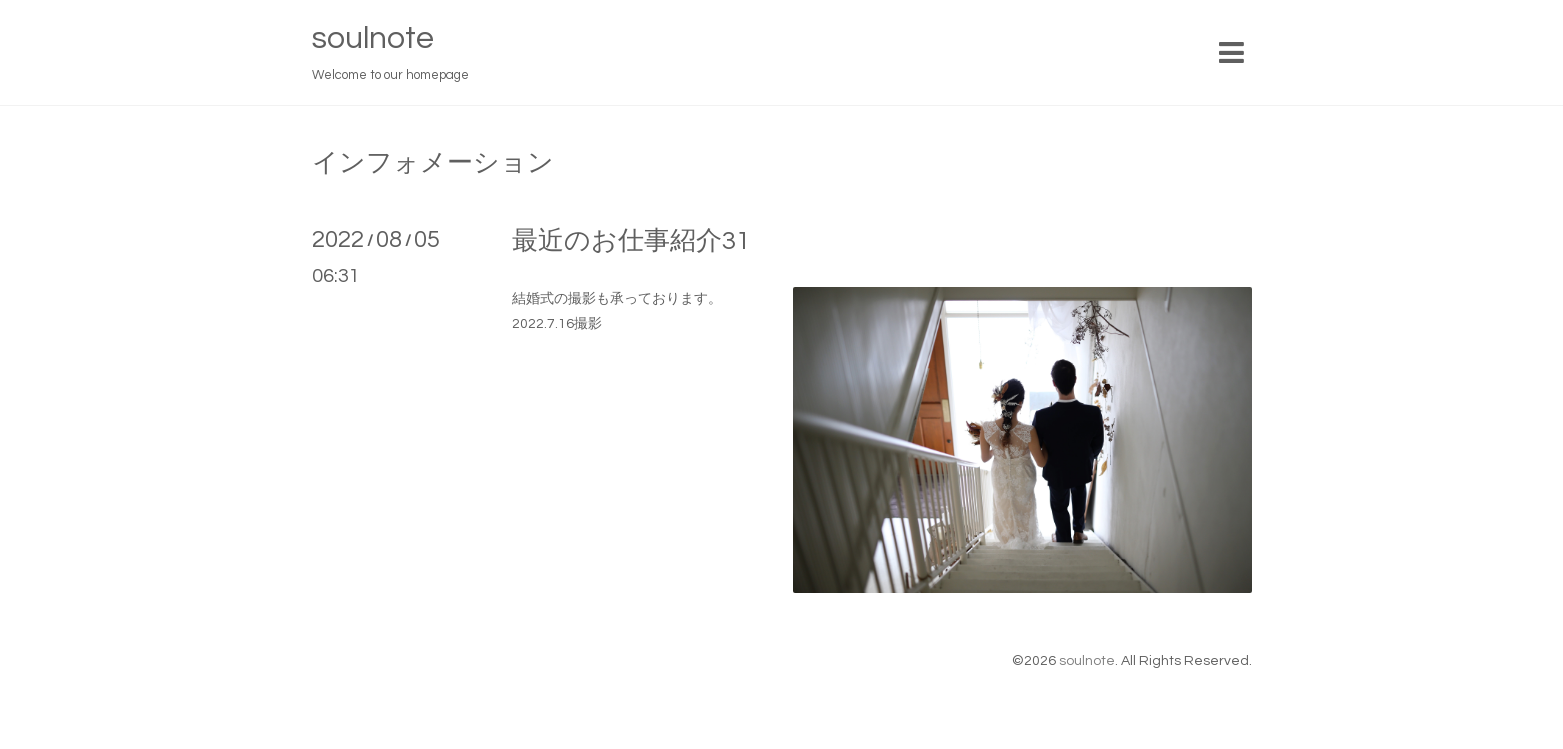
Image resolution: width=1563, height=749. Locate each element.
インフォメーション (433, 163)
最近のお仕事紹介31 (631, 241)
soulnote (373, 38)
